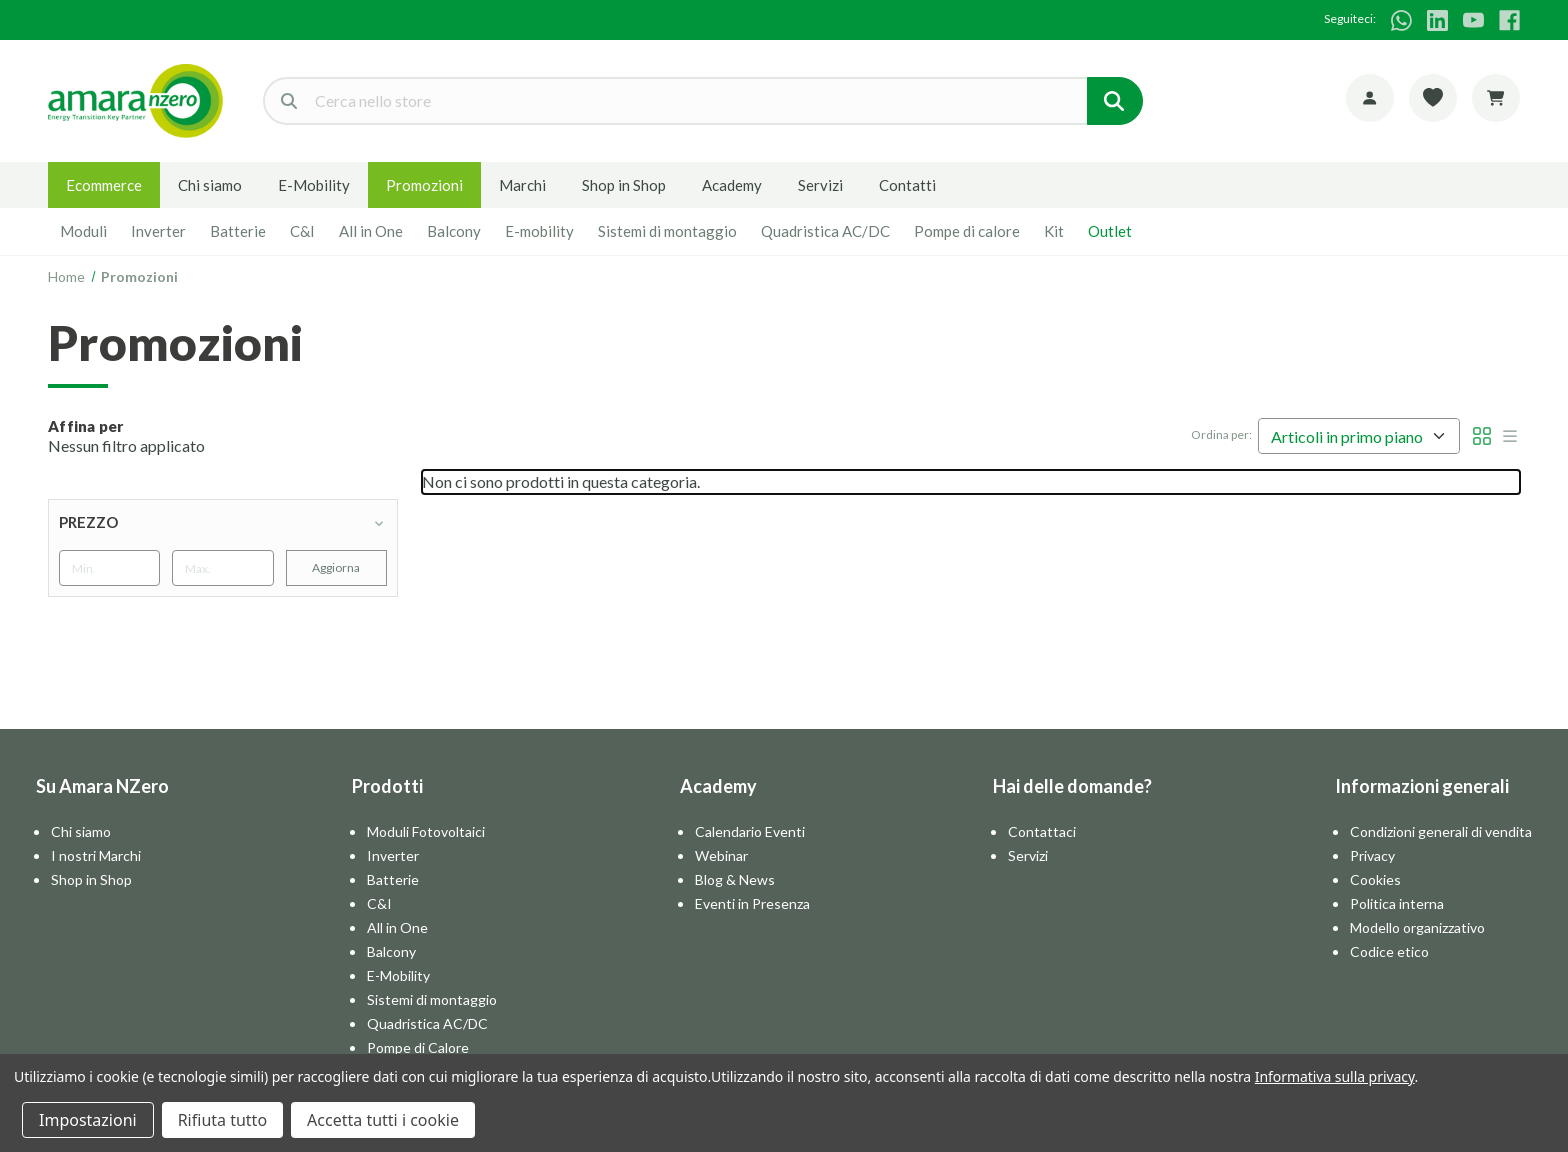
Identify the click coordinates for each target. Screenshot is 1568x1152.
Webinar (721, 855)
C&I (302, 231)
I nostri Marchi (96, 855)
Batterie (238, 231)
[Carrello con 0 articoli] (1496, 98)
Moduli (83, 231)
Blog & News (735, 879)
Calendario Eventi (750, 831)
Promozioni (424, 185)
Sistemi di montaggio (667, 231)
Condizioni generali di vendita (1441, 831)
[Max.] (222, 568)
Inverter (158, 231)
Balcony (454, 231)
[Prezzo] (223, 522)
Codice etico (1389, 951)
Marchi (522, 185)
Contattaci (1042, 831)
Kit (1054, 231)
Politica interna (1397, 903)
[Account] (1370, 98)
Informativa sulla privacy (1335, 1076)
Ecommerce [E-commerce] (104, 185)
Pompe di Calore (418, 1047)
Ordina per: (1221, 434)
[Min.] (109, 568)
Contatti (907, 185)
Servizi (820, 185)
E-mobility (539, 231)
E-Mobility (314, 185)
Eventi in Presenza (752, 903)
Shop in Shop (624, 185)
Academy (732, 185)
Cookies (1375, 879)
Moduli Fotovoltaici (426, 831)
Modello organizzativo (1417, 927)
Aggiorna (336, 567)
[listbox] (1359, 436)
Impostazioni (88, 1120)
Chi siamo (210, 185)
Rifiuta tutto (222, 1120)
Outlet (1110, 231)
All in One (371, 231)
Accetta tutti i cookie (383, 1120)
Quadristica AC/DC (825, 231)
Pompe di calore (967, 231)
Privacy (1372, 855)
